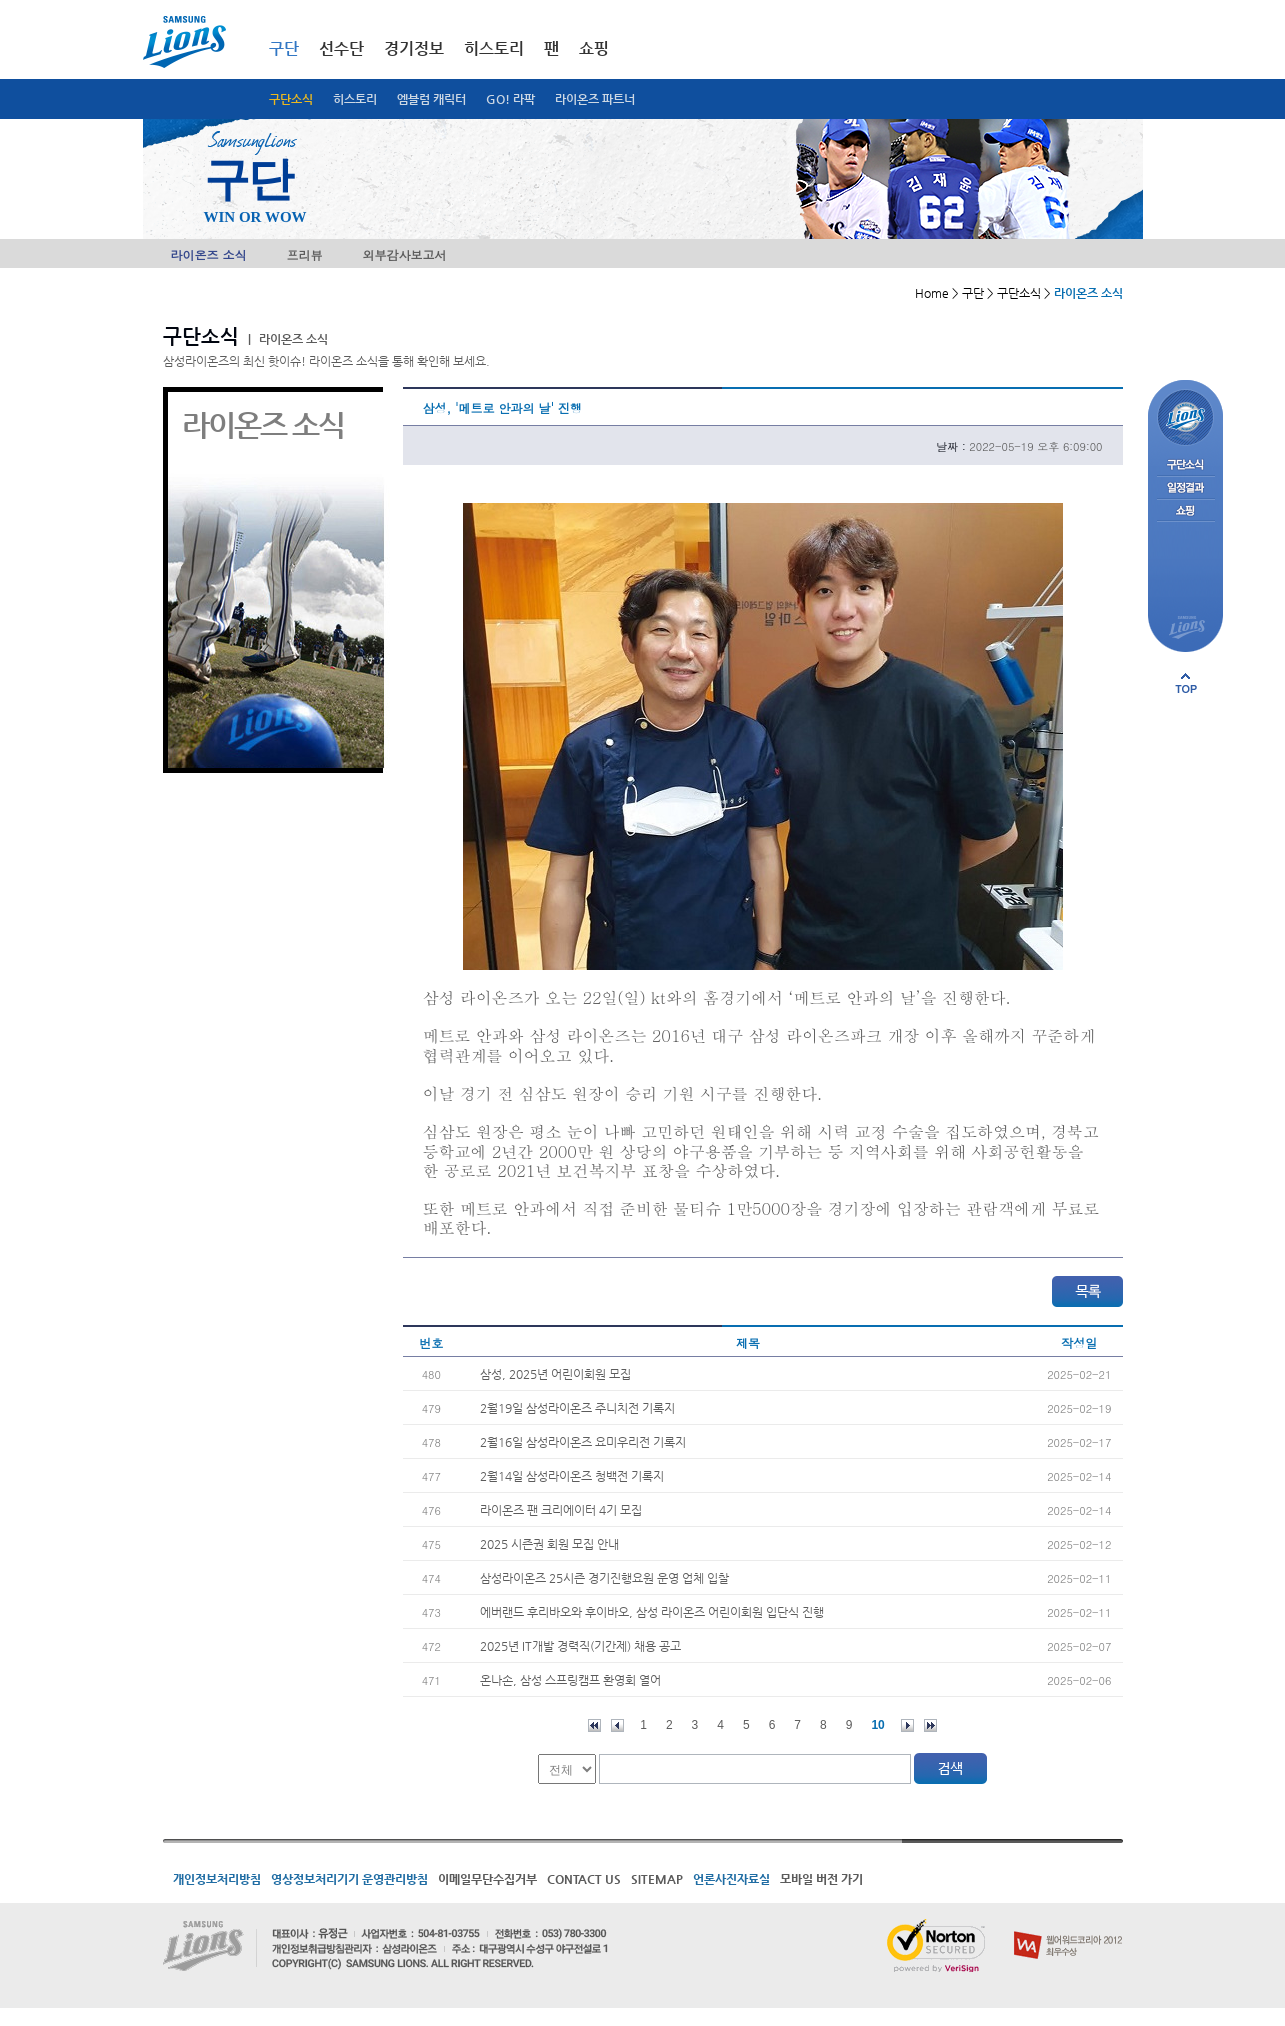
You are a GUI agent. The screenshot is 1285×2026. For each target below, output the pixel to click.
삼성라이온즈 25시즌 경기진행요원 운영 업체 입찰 (604, 1578)
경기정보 (414, 48)
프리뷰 (305, 254)
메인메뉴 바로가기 (0, 0)
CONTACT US (584, 1879)
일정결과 (1185, 488)
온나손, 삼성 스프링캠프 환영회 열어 (570, 1680)
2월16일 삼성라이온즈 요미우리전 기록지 (583, 1442)
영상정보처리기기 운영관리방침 (349, 1879)
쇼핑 (594, 48)
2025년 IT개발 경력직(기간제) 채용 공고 (580, 1646)
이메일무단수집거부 (487, 1879)
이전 (617, 1725)
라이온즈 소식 (209, 254)
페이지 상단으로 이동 (1186, 683)
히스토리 (355, 99)
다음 (907, 1725)
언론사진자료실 (731, 1879)
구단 (284, 48)
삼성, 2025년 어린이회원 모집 (555, 1374)
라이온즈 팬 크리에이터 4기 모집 (561, 1510)
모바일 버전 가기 (821, 1879)
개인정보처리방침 (217, 1879)
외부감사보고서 (405, 254)
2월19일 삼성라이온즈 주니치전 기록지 (577, 1408)
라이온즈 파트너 (595, 99)
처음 (594, 1725)
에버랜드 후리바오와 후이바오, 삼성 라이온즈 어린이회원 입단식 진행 (652, 1612)
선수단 (341, 48)
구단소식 (291, 99)
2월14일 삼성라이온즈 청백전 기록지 (572, 1476)
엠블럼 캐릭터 (431, 99)
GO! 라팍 (510, 99)
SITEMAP (657, 1879)
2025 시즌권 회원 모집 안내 (549, 1544)
